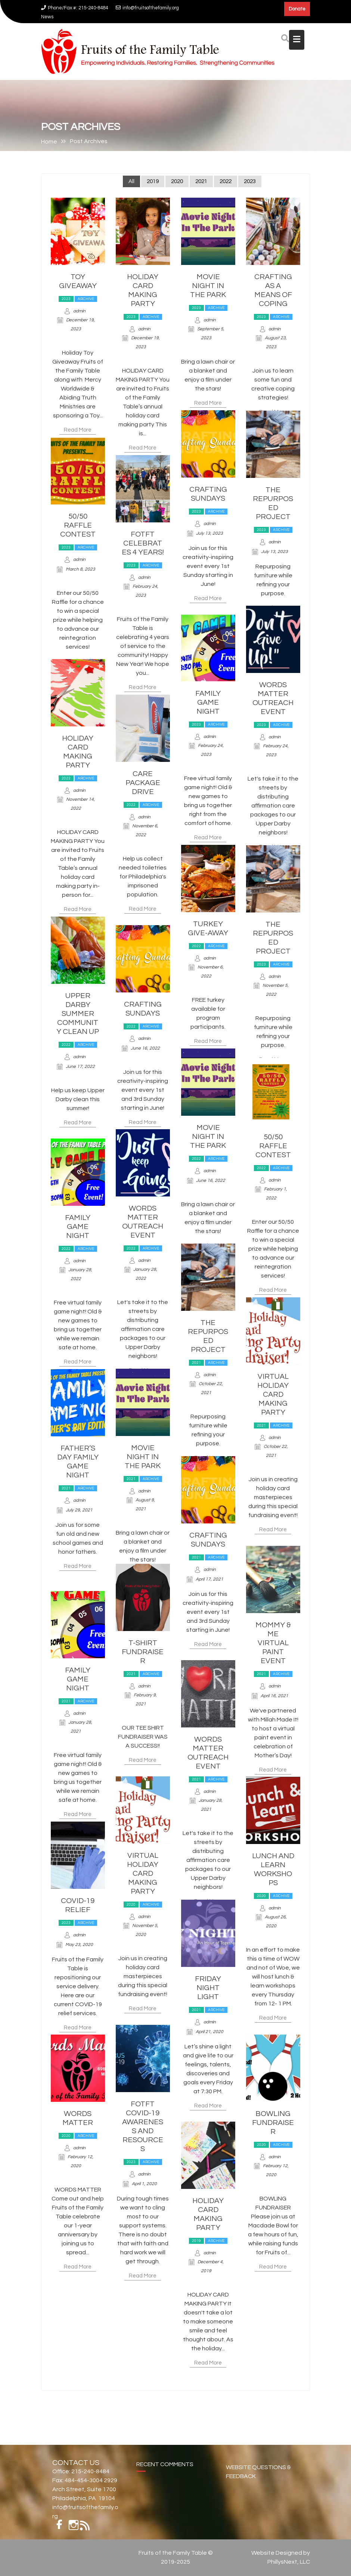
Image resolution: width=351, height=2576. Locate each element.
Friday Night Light (208, 1989)
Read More (77, 431)
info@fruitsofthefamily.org (147, 7)
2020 (177, 182)
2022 (226, 182)
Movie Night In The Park (208, 287)
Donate (297, 9)
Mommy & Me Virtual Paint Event (273, 1644)
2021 (201, 182)
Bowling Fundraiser (273, 2124)
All (131, 182)
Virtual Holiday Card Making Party (273, 1395)
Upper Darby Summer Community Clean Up (77, 1015)
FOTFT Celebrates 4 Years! (143, 544)
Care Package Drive (142, 784)
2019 (153, 182)
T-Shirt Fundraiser (143, 1653)
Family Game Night (208, 703)
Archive (86, 300)
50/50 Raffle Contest (78, 526)
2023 (250, 182)
